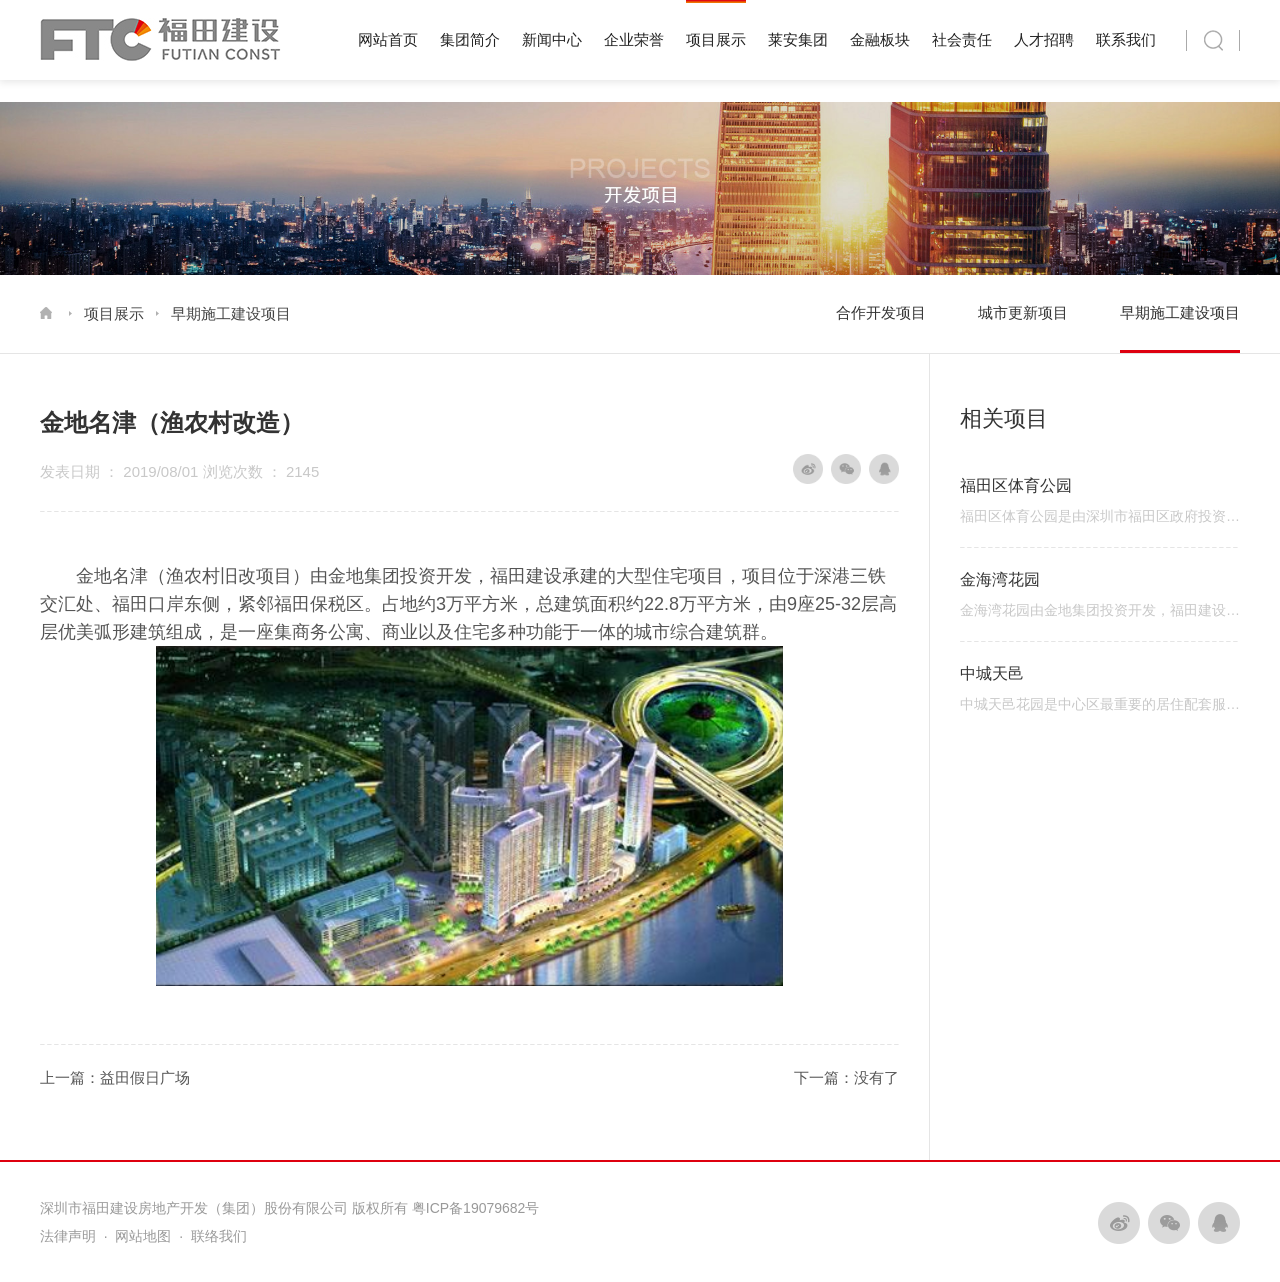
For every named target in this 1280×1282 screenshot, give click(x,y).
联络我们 (219, 1236)
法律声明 (68, 1236)
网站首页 (388, 39)
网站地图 (143, 1236)
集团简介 (470, 39)
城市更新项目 (1023, 312)
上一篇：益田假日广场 (115, 1077)
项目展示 (716, 39)
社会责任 (962, 39)
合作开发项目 (881, 312)
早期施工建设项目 (231, 313)
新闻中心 (552, 39)
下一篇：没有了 (846, 1077)
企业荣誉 (634, 39)
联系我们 (1126, 39)
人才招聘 (1044, 39)
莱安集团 (798, 39)
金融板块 (880, 39)
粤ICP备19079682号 (476, 1208)
